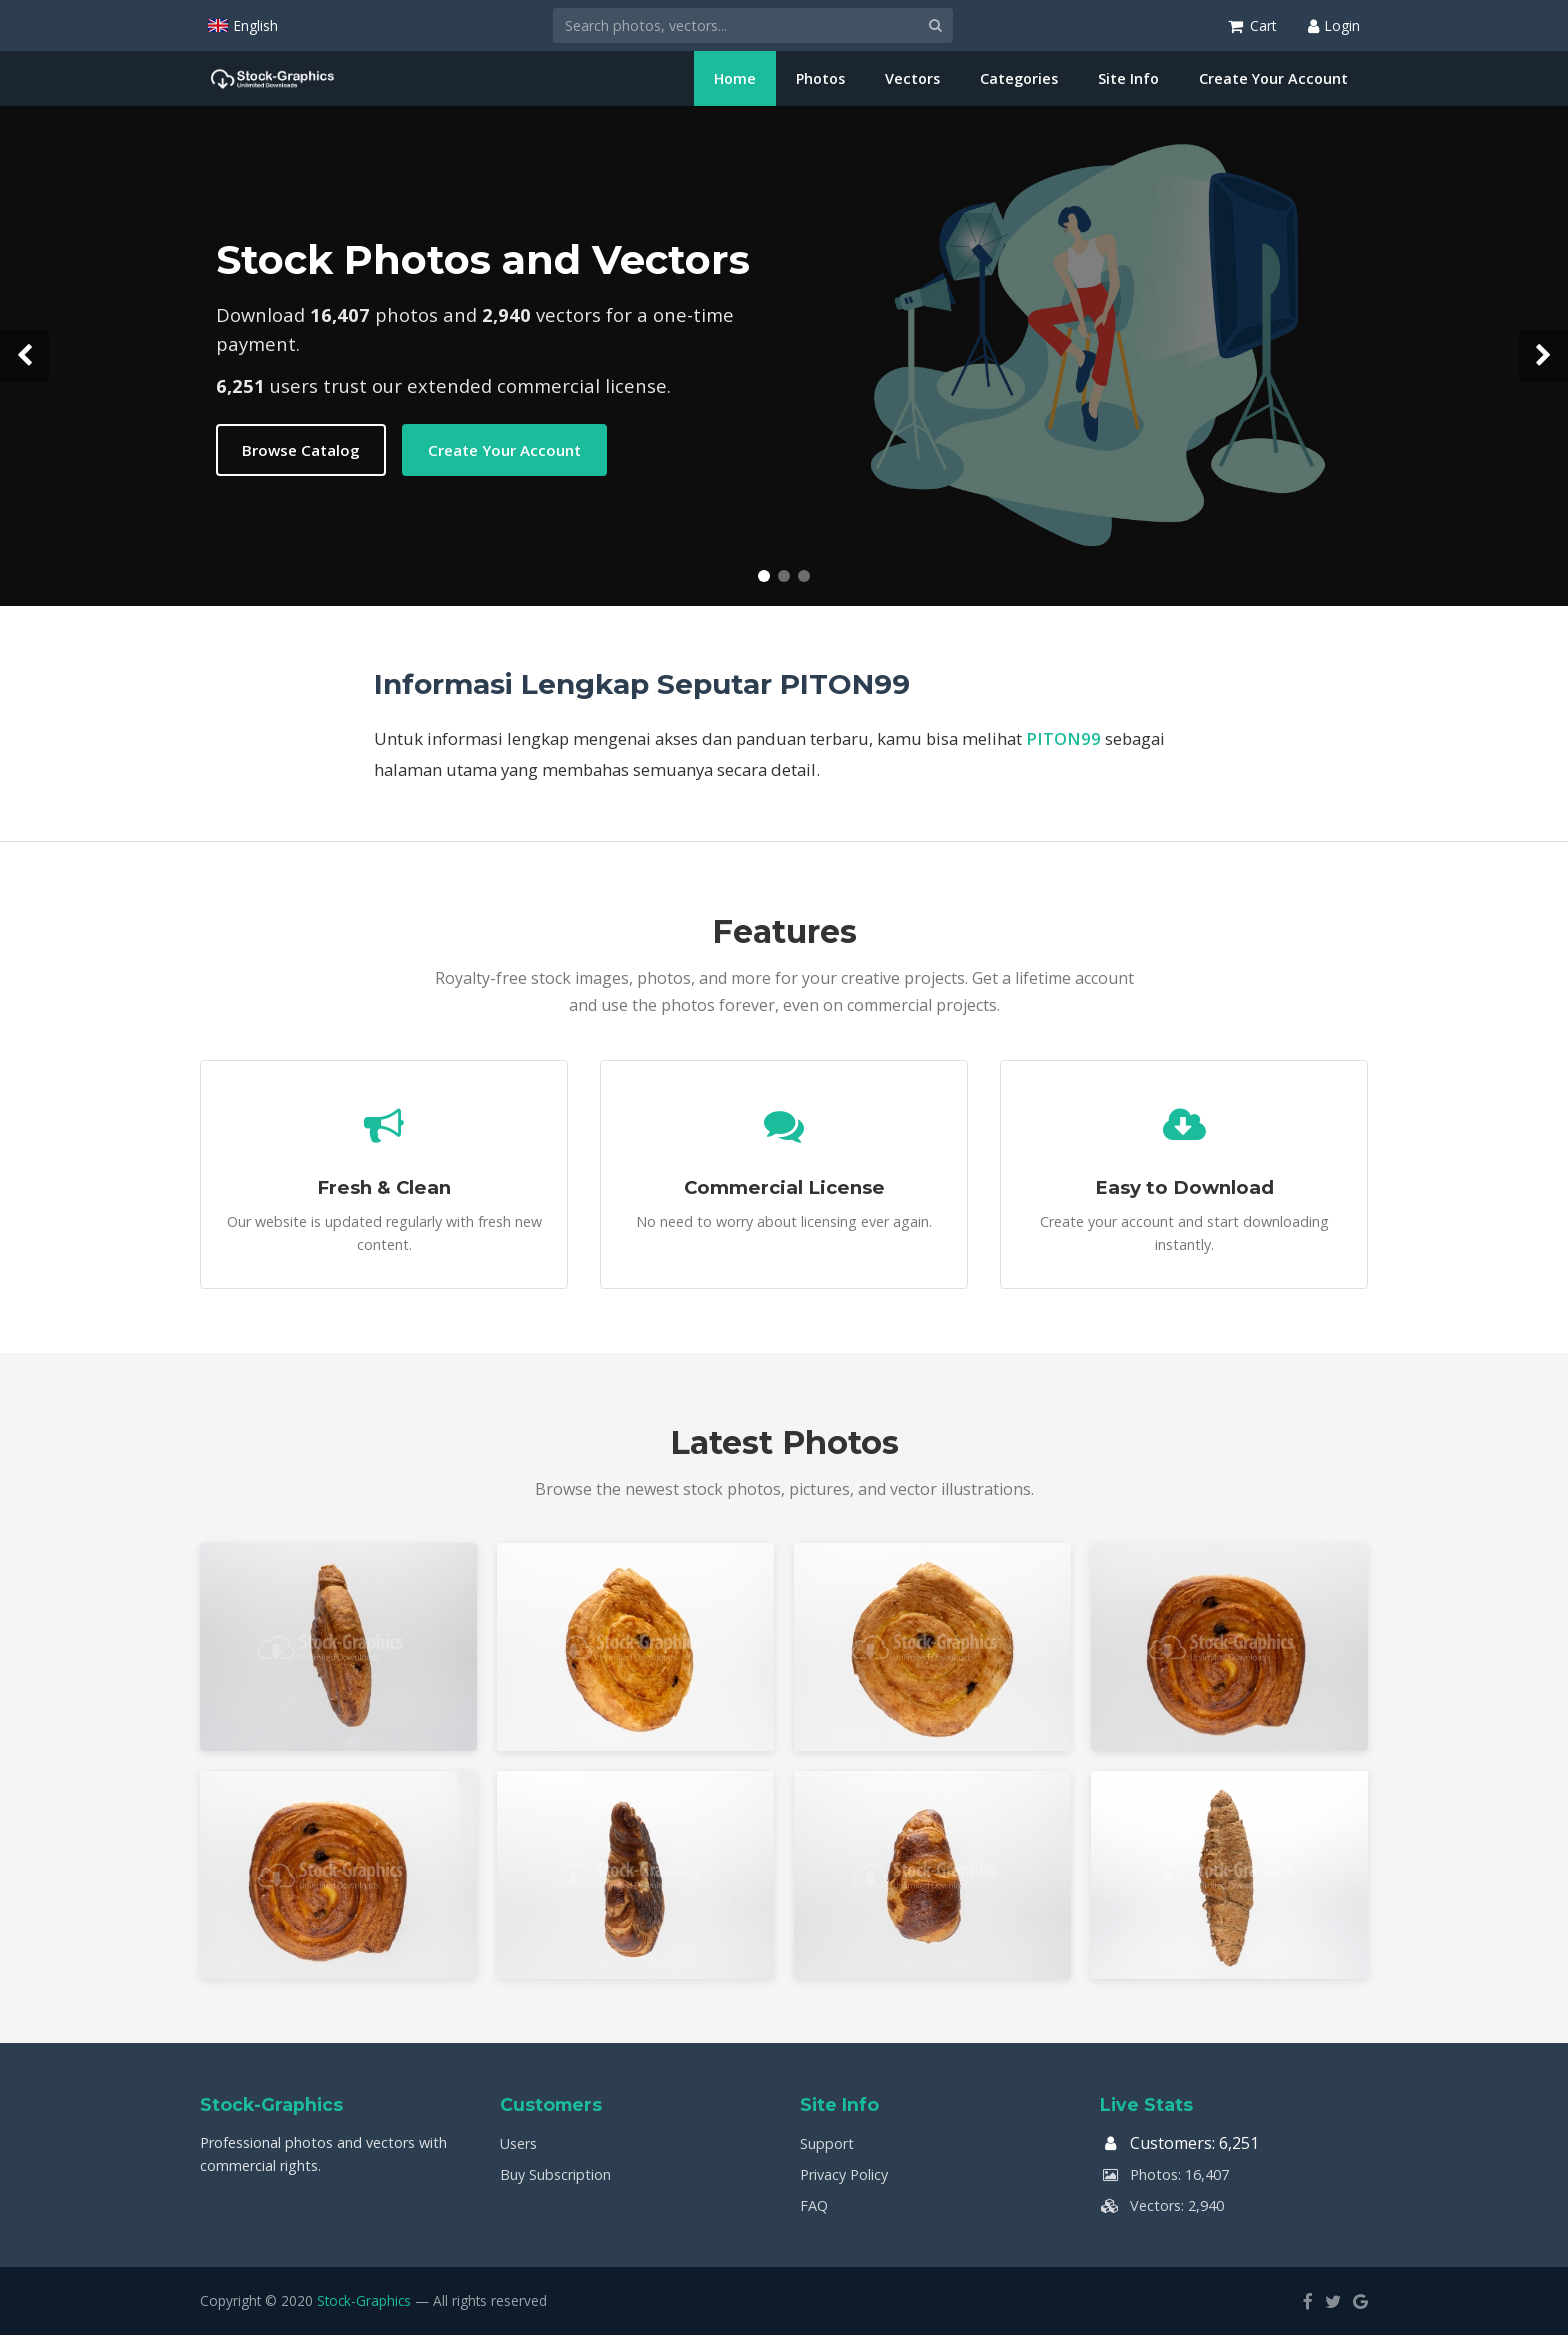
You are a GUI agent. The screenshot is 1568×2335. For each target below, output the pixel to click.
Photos (820, 78)
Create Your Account (1273, 78)
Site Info (1128, 78)
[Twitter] (1333, 2301)
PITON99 (1063, 738)
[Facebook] (1308, 2301)
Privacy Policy (844, 2174)
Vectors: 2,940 (1162, 2205)
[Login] (1334, 25)
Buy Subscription (555, 2174)
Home (735, 78)
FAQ (814, 2205)
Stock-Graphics (364, 2300)
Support (827, 2143)
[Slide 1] (764, 576)
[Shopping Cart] (1251, 25)
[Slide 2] (784, 576)
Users (518, 2143)
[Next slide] (1543, 356)
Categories (1019, 78)
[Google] (1360, 2301)
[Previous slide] (24, 356)
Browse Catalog (301, 450)
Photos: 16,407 (1164, 2174)
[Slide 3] (804, 576)
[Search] (735, 25)
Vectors (912, 78)
